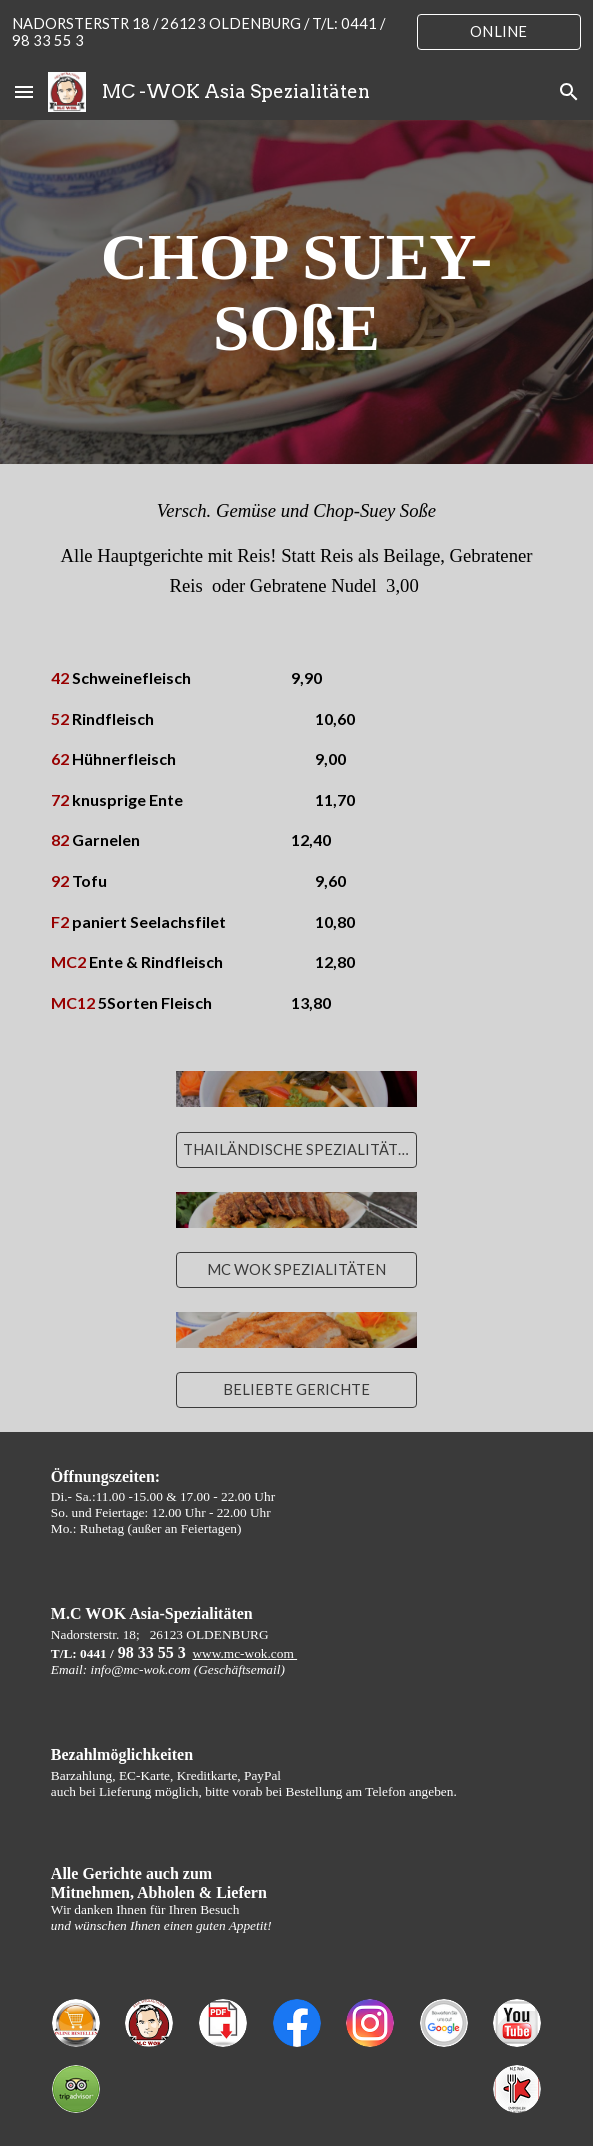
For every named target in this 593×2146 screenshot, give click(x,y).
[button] (24, 91)
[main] (296, 292)
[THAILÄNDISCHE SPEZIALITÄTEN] (296, 1149)
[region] (296, 32)
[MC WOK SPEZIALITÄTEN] (296, 1269)
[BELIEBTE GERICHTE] (296, 1390)
